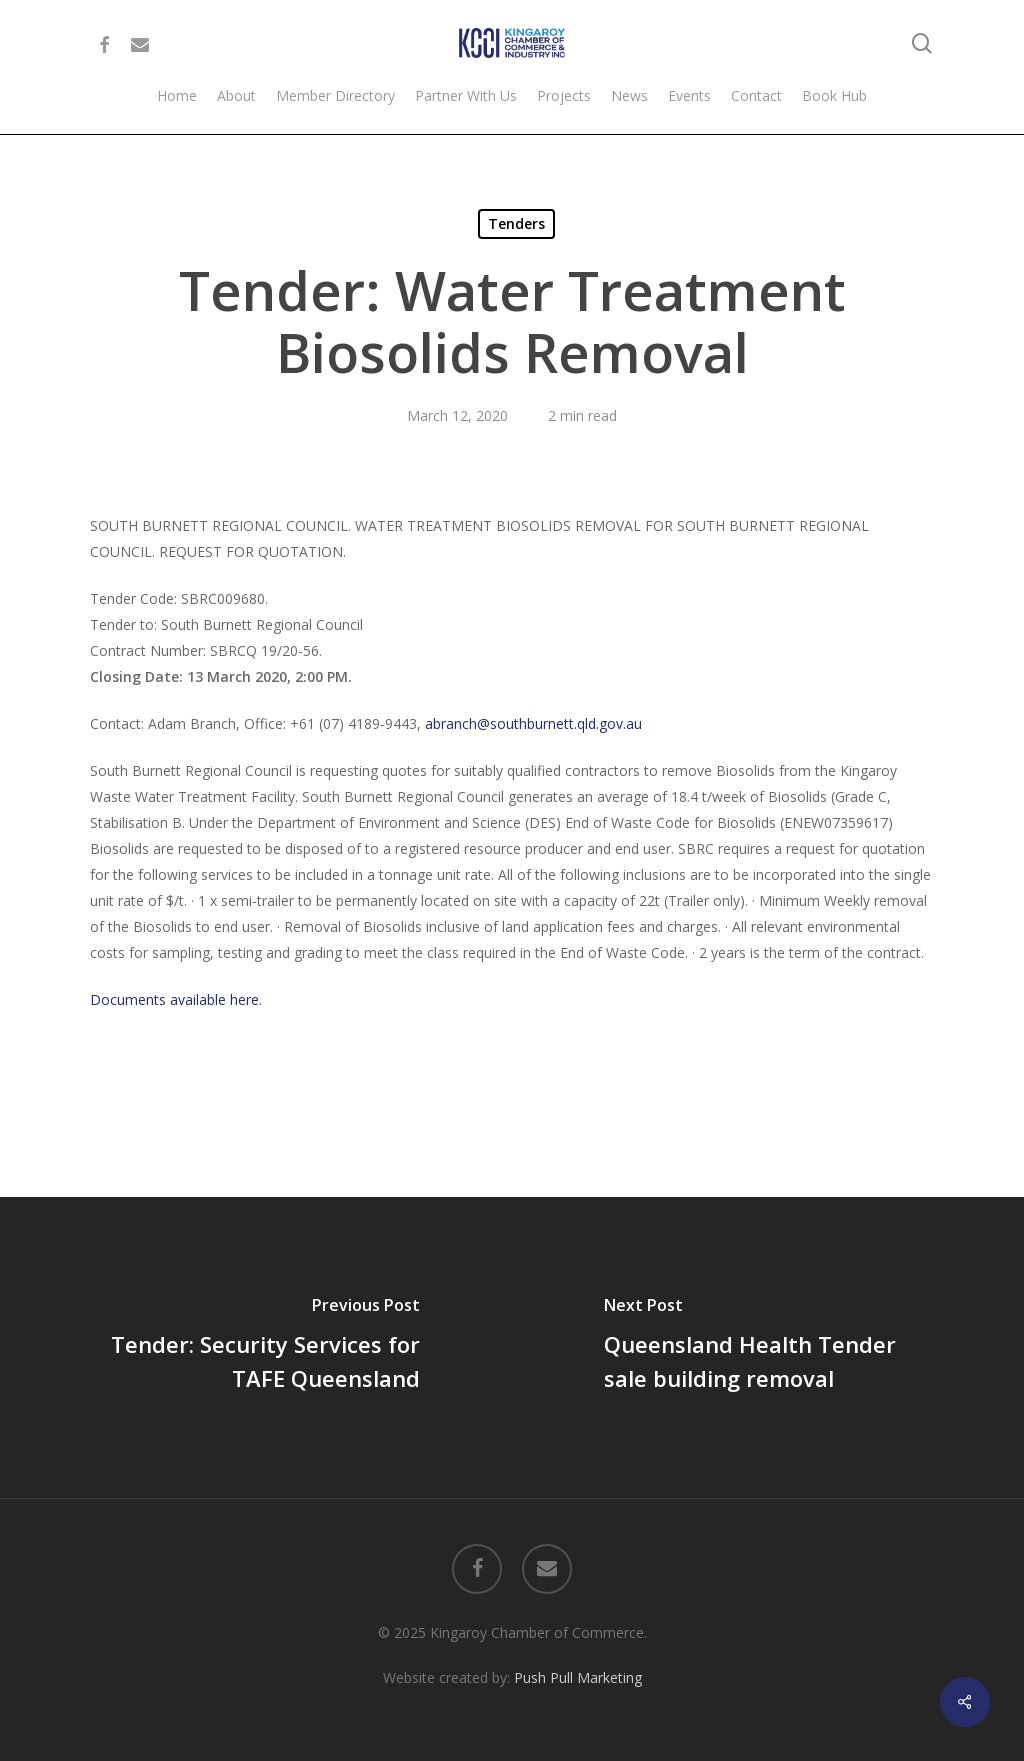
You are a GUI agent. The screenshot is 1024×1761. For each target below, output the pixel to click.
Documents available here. (176, 999)
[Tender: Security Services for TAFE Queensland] (256, 1347)
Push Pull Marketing (578, 1677)
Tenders (516, 223)
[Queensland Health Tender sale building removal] (768, 1347)
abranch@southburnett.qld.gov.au (533, 723)
